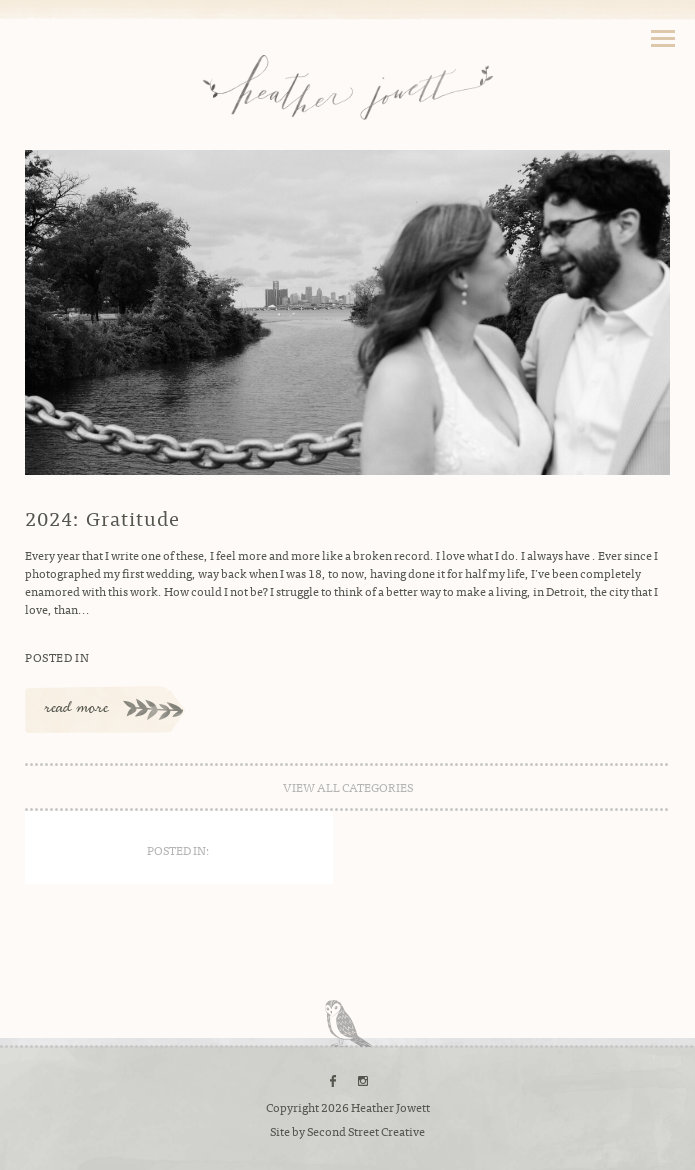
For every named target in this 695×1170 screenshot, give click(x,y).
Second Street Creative (366, 1131)
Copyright (292, 1107)
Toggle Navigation (663, 38)
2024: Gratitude (102, 518)
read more (77, 709)
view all (348, 787)
